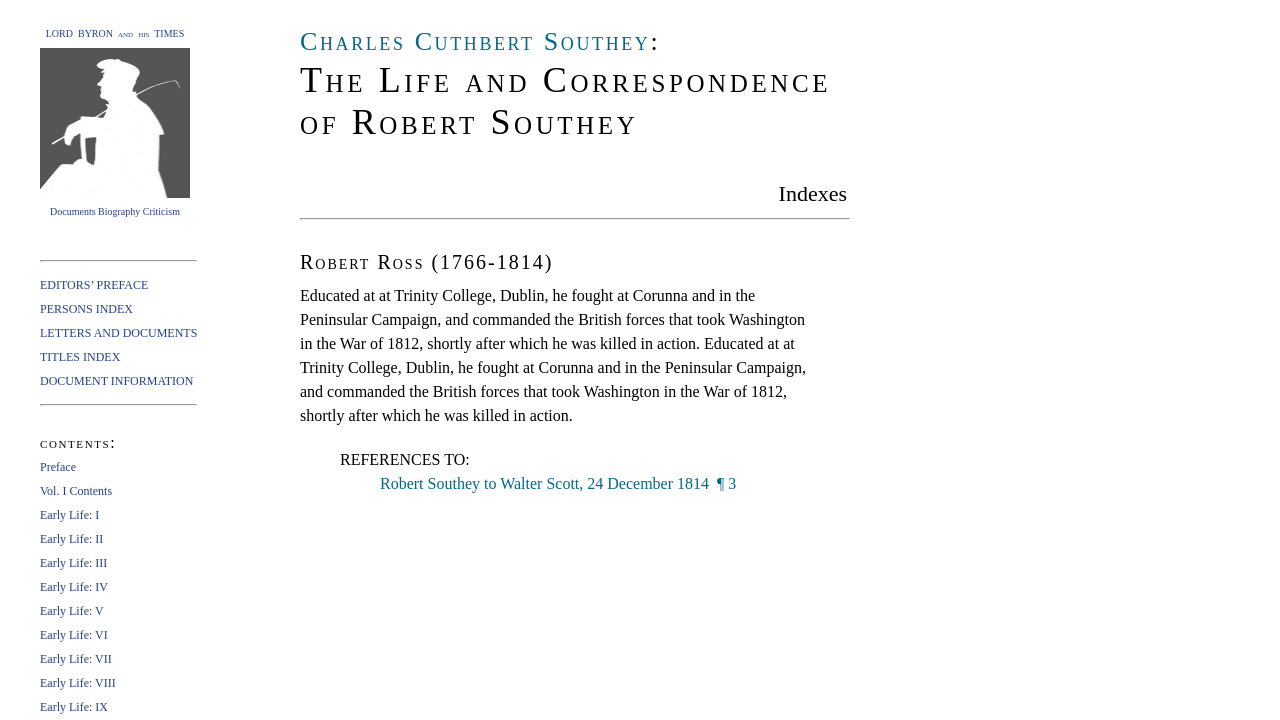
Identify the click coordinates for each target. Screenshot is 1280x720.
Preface (58, 467)
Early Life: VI (74, 635)
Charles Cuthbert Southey (475, 41)
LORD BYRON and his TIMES (115, 33)
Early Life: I (69, 515)
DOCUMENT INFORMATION (116, 381)
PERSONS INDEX (86, 309)
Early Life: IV (74, 587)
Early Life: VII (76, 659)
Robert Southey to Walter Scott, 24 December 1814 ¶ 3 (558, 483)
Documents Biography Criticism (115, 211)
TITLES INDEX (80, 357)
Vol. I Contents (76, 491)
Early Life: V (72, 611)
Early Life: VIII (78, 683)
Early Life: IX (74, 707)
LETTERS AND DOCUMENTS (118, 333)
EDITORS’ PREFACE (94, 285)
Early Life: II (71, 539)
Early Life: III (73, 563)
